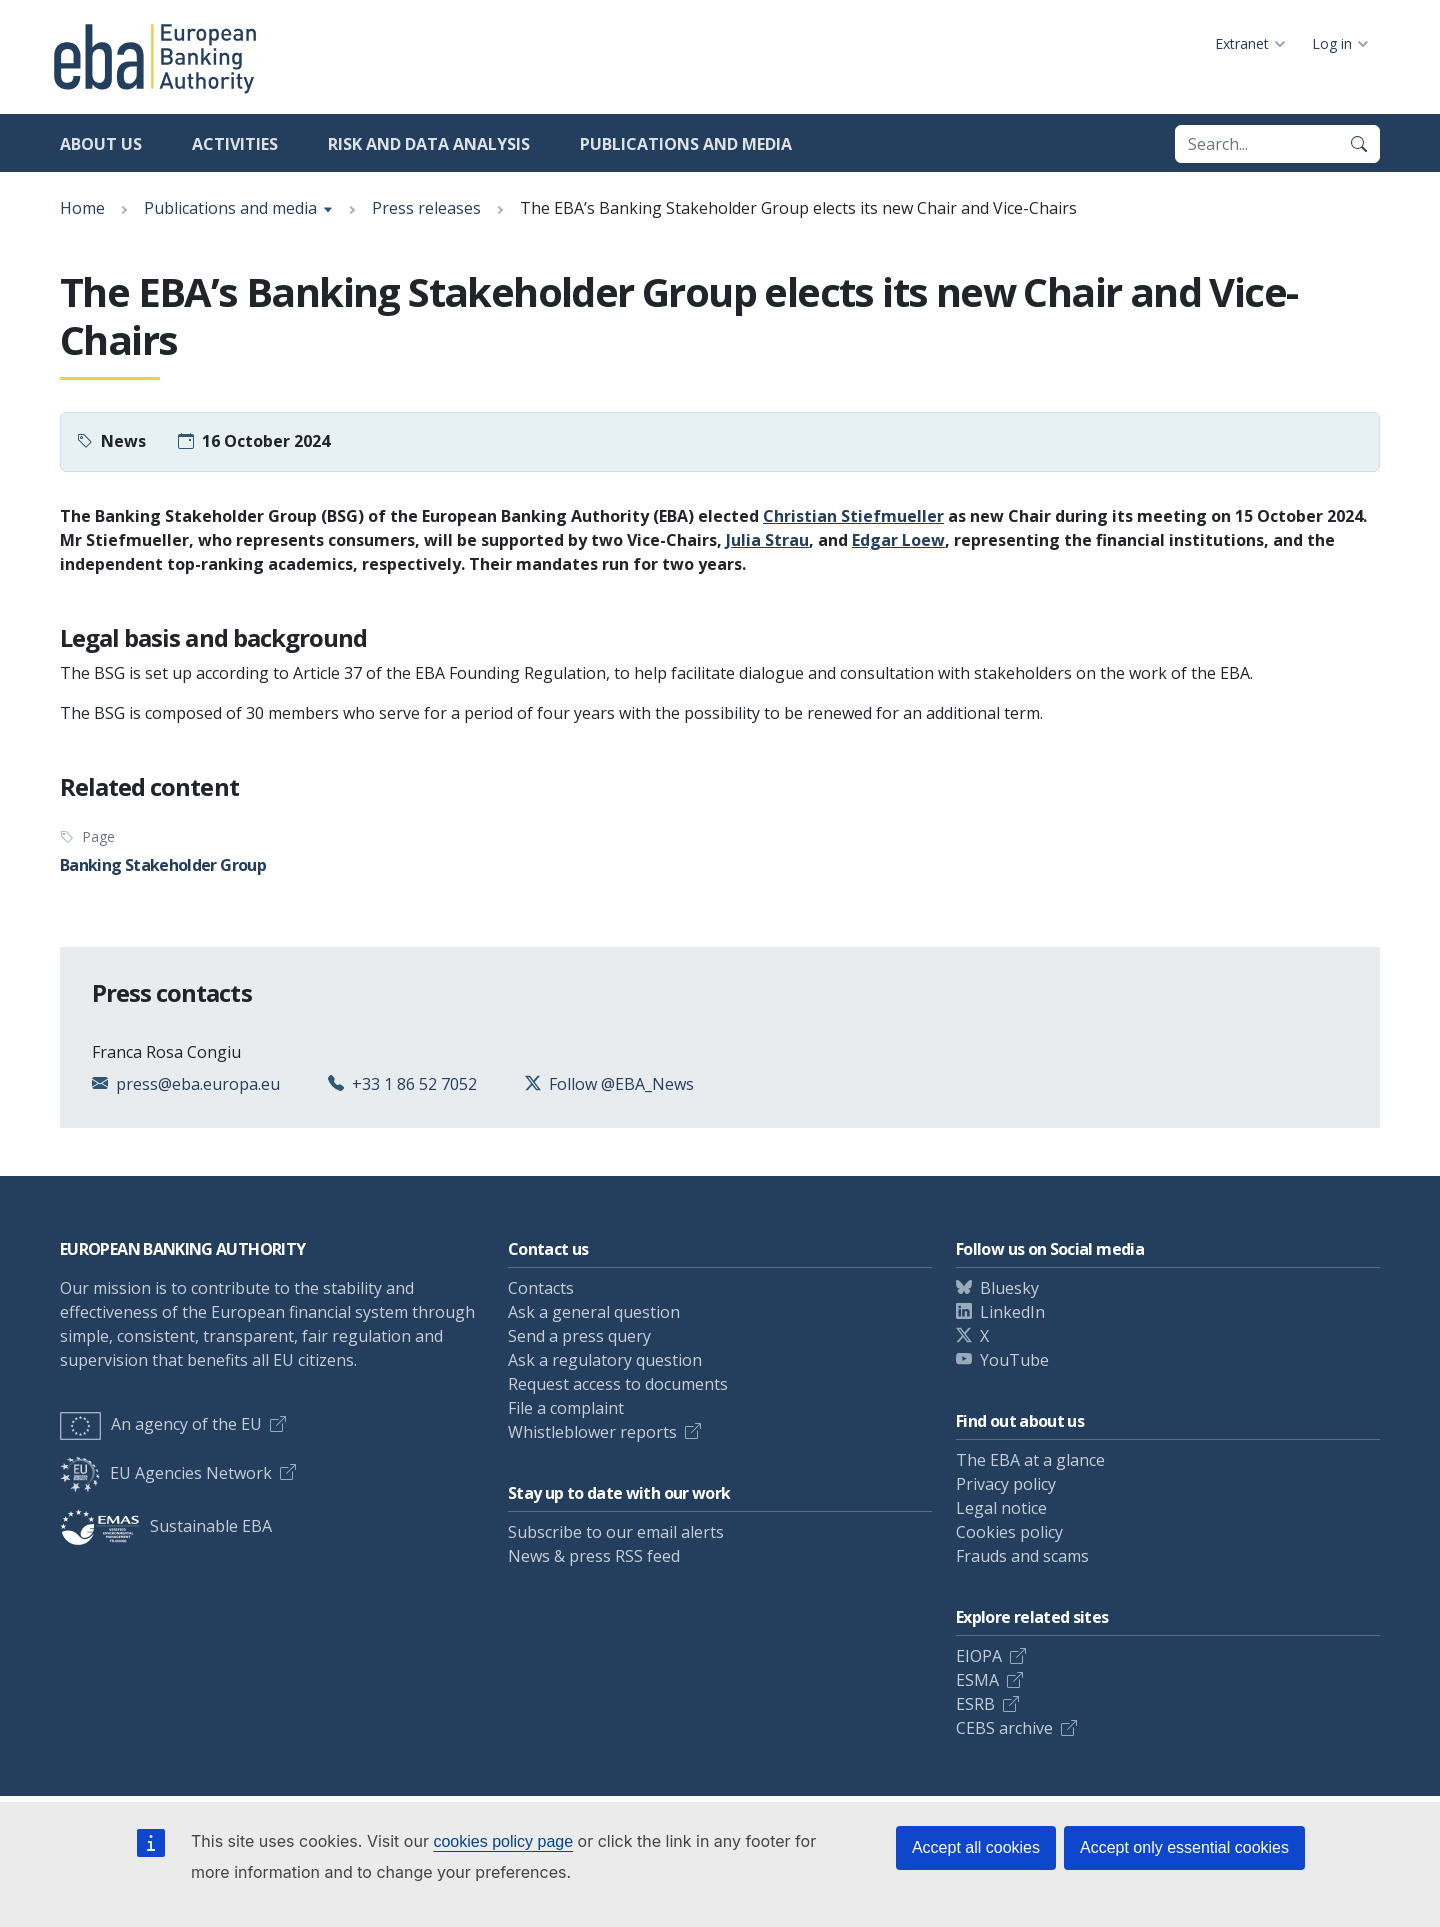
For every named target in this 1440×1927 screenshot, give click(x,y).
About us (101, 144)
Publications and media (686, 144)
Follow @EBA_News (621, 1084)
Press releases (426, 208)
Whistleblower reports (592, 1432)
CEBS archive (1004, 1728)
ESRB (975, 1704)
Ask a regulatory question (605, 1360)
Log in (1332, 43)
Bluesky (1009, 1288)
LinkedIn (1012, 1312)
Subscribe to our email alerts (616, 1532)
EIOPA (979, 1656)
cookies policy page (503, 1841)
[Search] (1359, 144)
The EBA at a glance (1030, 1460)
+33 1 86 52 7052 (414, 1084)
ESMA (977, 1680)
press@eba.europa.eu (198, 1084)
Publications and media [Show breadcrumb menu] (230, 208)
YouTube (1014, 1360)
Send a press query (579, 1336)
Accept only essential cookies (1184, 1847)
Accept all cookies (976, 1847)
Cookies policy (1009, 1532)
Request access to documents (618, 1384)
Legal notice (1001, 1508)
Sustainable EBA (166, 1526)
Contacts (541, 1288)
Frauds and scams (1022, 1556)
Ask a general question (594, 1312)
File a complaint (566, 1408)
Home (82, 208)
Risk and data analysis (429, 144)
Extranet (1242, 43)
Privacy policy (1006, 1484)
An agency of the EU (161, 1424)
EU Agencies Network (166, 1473)
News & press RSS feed (594, 1556)
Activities (235, 144)
